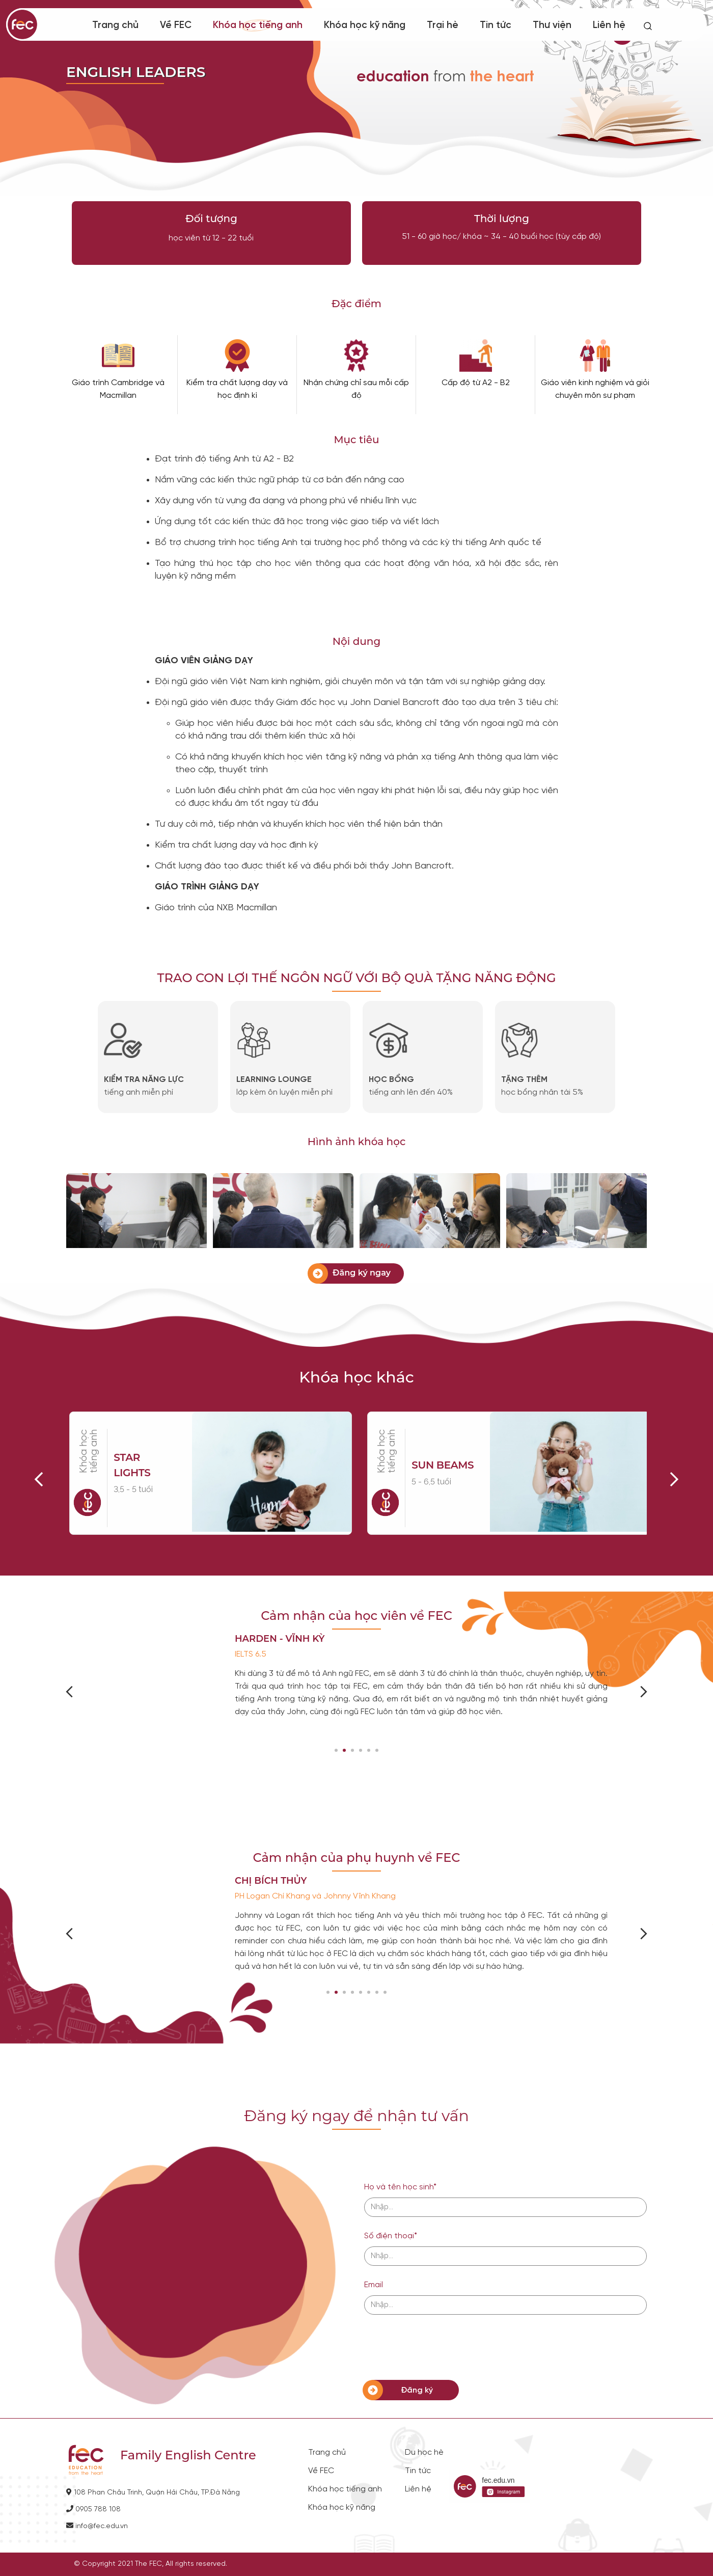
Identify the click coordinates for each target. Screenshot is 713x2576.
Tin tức (495, 25)
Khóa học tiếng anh (345, 2489)
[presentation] (441, 2347)
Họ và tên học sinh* (400, 2187)
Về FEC (321, 2471)
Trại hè (442, 25)
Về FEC (175, 25)
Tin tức (418, 2471)
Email (373, 2285)
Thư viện (552, 25)
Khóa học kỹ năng (364, 25)
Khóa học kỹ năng (341, 2508)
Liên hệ (609, 25)
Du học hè (424, 2453)
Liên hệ (418, 2489)
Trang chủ (115, 25)
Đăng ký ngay (362, 1273)
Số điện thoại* (390, 2236)
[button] (336, 1750)
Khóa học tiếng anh (258, 25)
